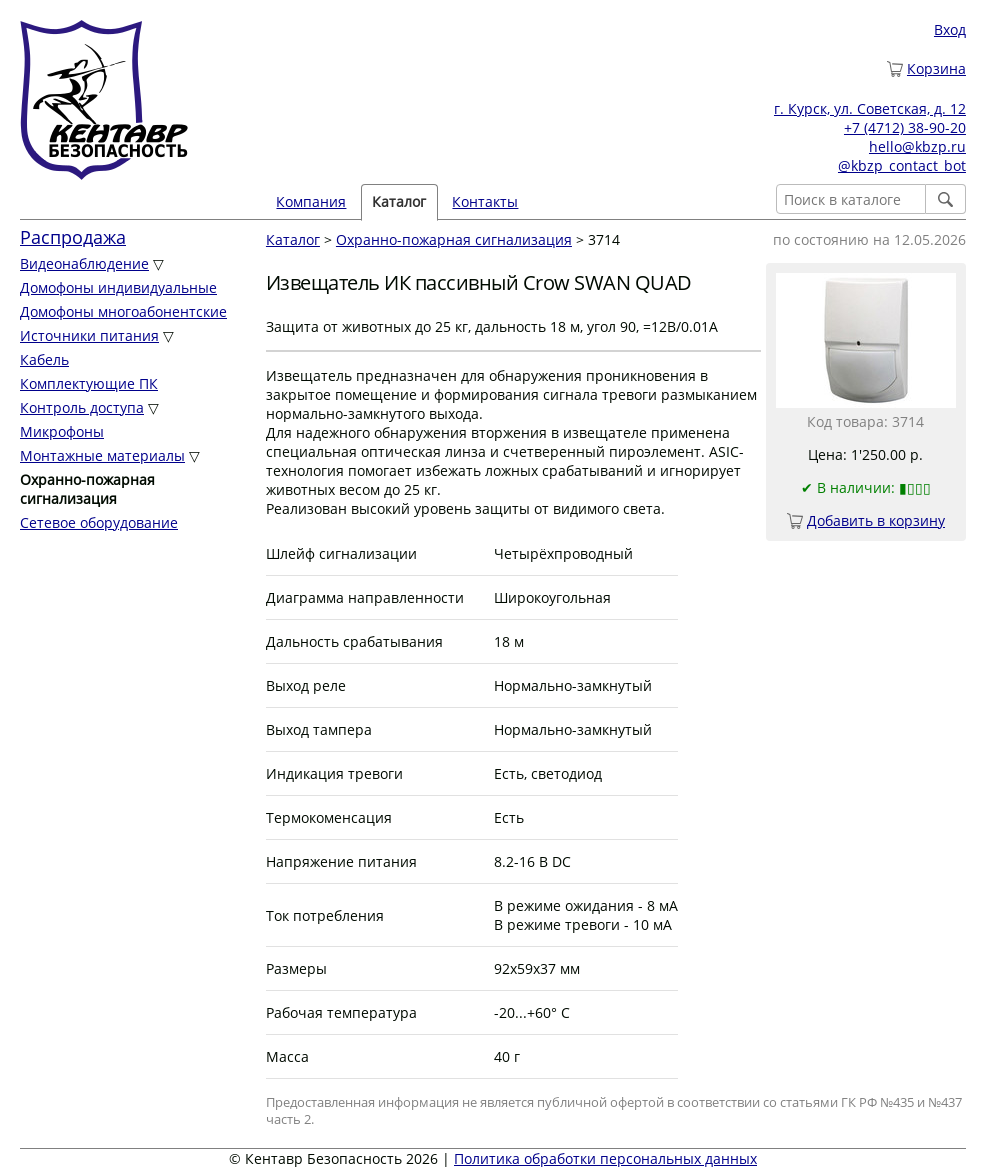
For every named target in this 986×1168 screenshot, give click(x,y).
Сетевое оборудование (99, 522)
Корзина (936, 68)
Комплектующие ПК (89, 383)
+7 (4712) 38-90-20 (905, 127)
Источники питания (89, 335)
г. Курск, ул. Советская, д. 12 (870, 108)
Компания (311, 201)
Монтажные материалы (102, 455)
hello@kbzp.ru (917, 146)
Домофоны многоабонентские (123, 311)
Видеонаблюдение (84, 263)
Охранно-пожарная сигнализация (454, 239)
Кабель (44, 359)
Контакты (485, 201)
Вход (950, 29)
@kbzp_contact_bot (902, 165)
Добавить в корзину (876, 520)
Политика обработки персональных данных (605, 1158)
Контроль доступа (82, 407)
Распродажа (73, 237)
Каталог (399, 201)
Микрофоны (62, 431)
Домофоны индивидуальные (118, 287)
